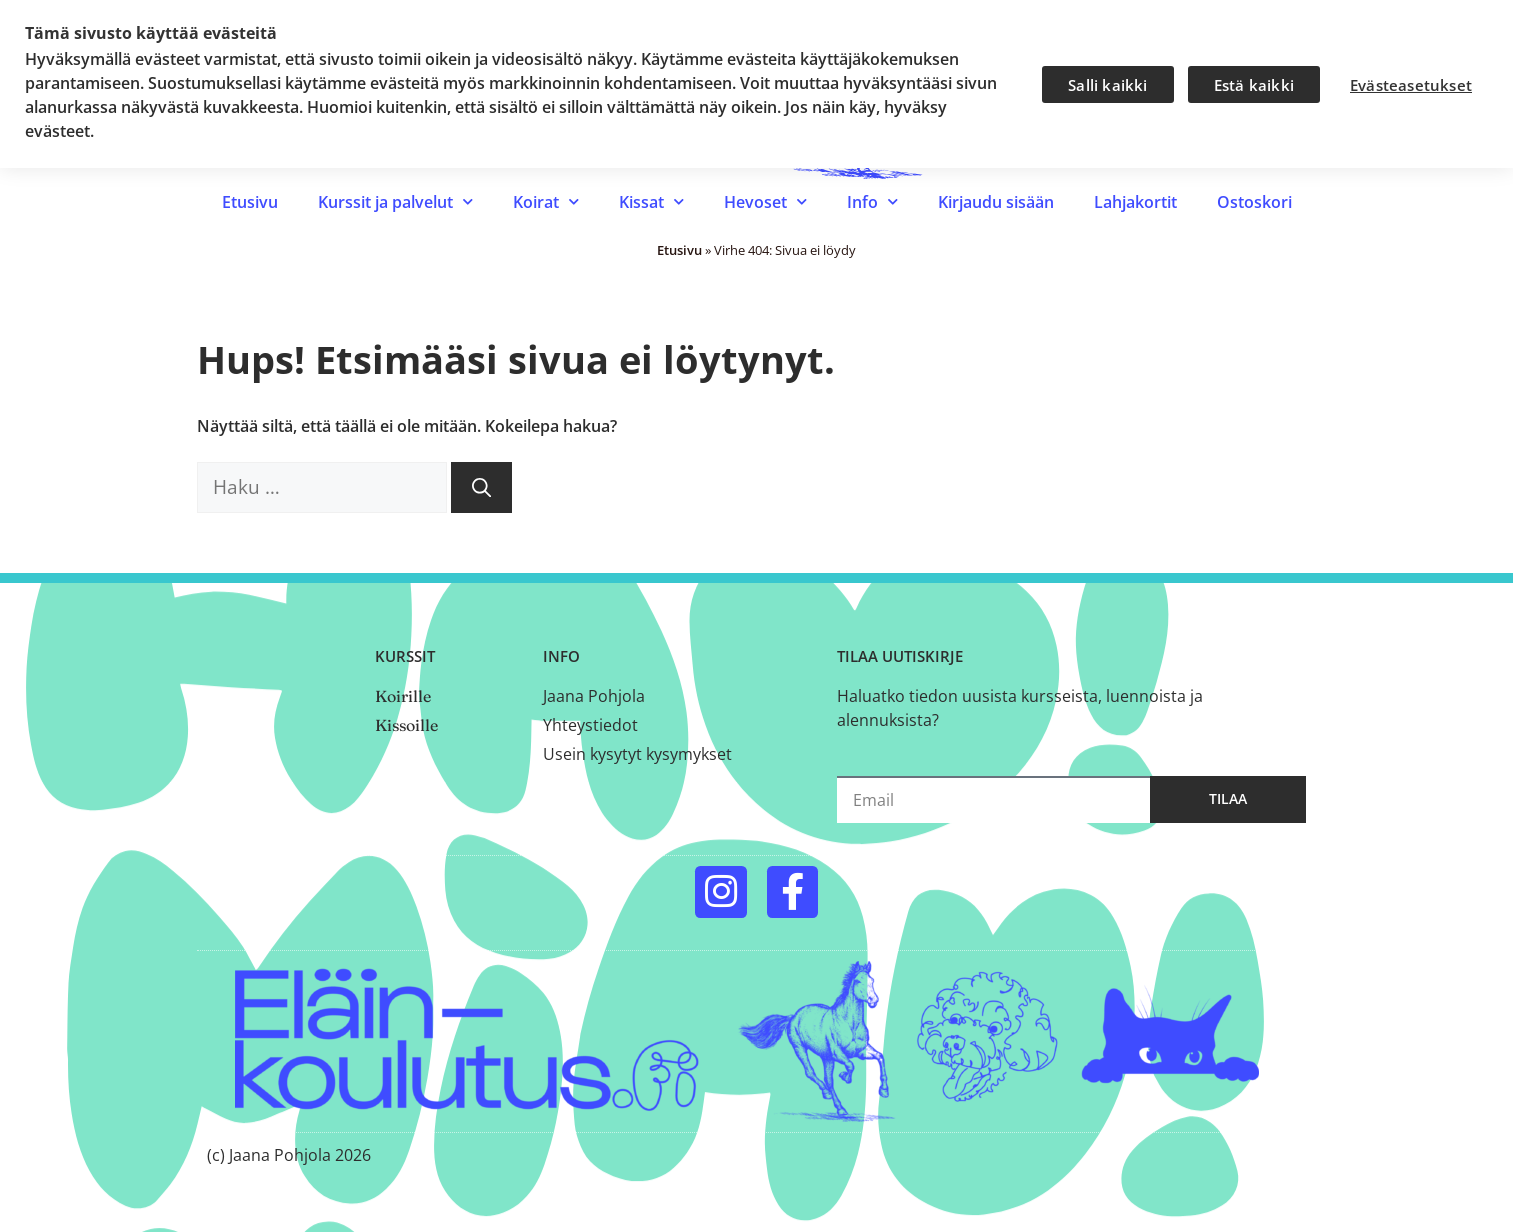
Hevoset (765, 201)
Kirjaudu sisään (996, 202)
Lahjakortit (1135, 202)
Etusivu (250, 202)
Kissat (651, 201)
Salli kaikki (1107, 85)
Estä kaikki (1254, 85)
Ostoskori (1254, 202)
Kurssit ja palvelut (395, 201)
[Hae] (481, 487)
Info (872, 201)
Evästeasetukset (1411, 85)
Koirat (546, 201)
